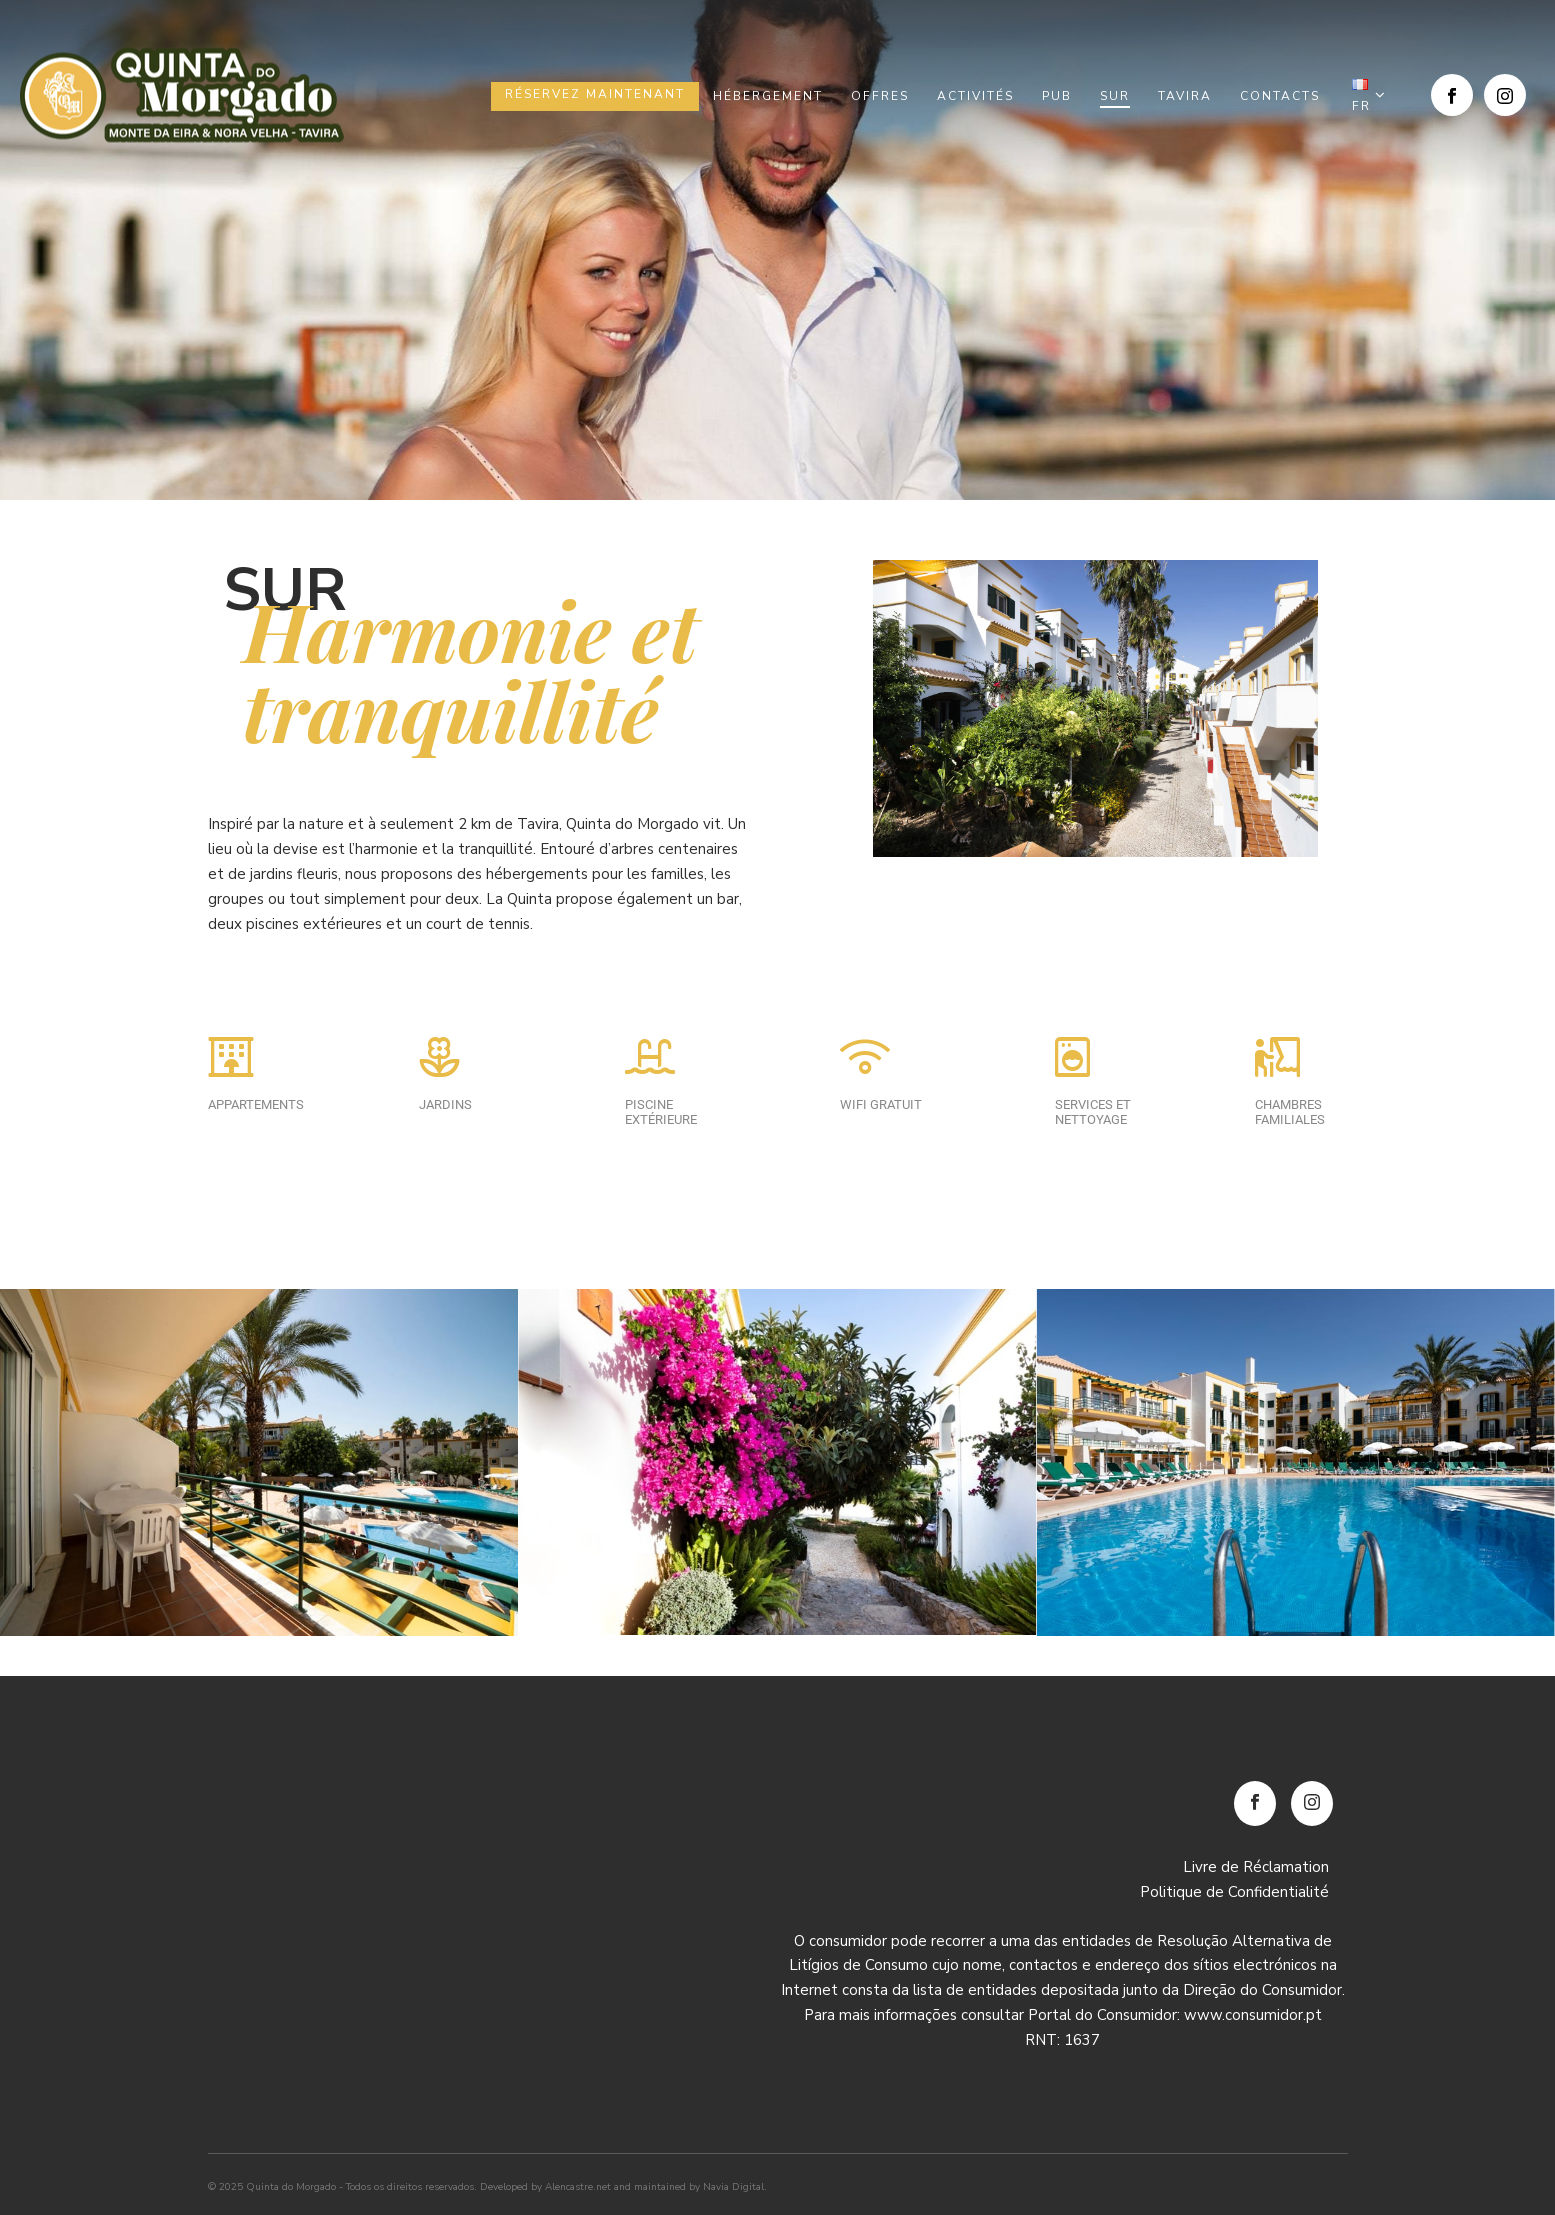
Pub (1057, 96)
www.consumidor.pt (1253, 2015)
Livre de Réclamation (1256, 1867)
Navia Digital (733, 2187)
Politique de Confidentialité (1234, 1892)
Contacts (1280, 96)
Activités (975, 96)
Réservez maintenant (595, 94)
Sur (1115, 96)
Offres (880, 96)
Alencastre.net (578, 2187)
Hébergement (768, 96)
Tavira (1185, 96)
